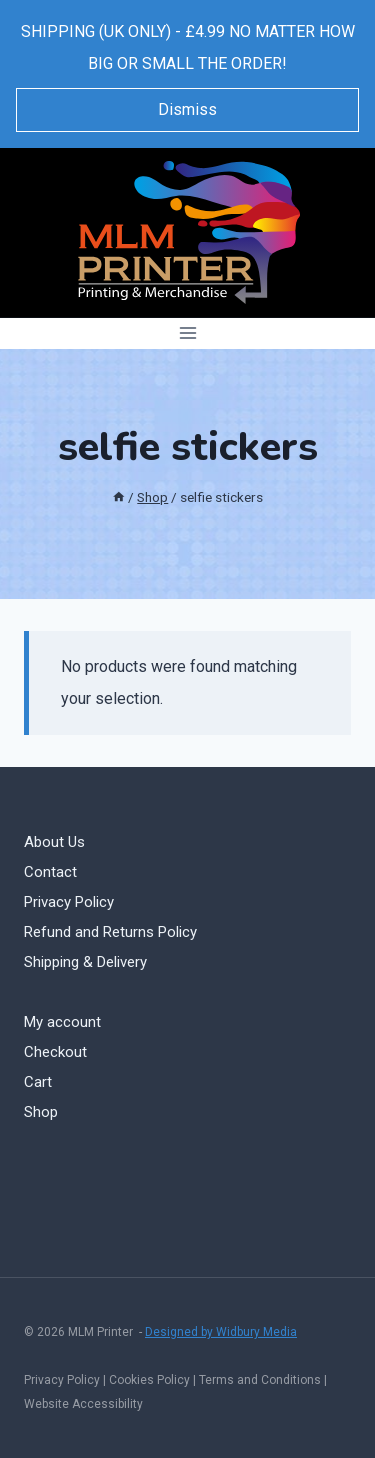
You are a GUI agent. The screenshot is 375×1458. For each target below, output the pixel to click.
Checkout (55, 1052)
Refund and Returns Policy (110, 932)
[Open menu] (187, 333)
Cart (38, 1082)
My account (62, 1022)
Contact (50, 872)
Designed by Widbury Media (221, 1332)
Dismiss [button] (187, 109)
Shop (41, 1112)
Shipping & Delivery (85, 962)
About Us (54, 842)
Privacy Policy (69, 902)
